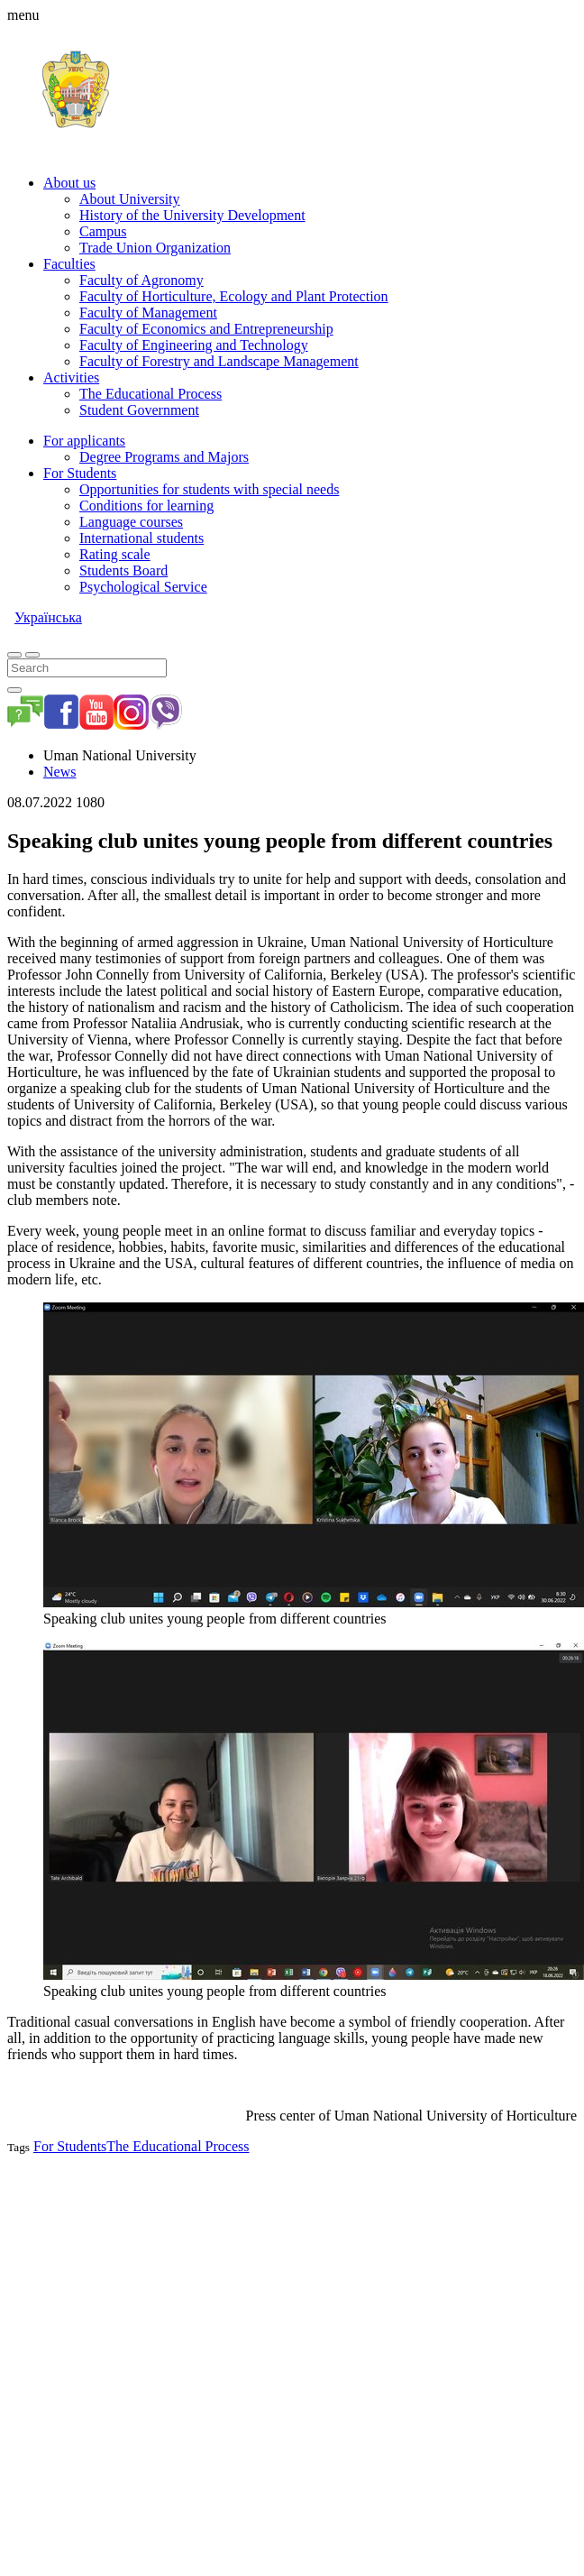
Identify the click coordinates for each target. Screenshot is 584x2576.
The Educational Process (150, 393)
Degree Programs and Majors (164, 457)
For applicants (84, 440)
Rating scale (115, 554)
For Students (79, 473)
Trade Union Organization (155, 247)
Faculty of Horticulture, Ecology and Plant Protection (233, 296)
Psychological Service (143, 586)
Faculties (69, 263)
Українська (48, 617)
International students (141, 538)
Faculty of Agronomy (141, 280)
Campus (102, 231)
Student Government (139, 410)
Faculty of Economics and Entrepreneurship (206, 328)
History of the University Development (192, 215)
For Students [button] (69, 2146)
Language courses (131, 521)
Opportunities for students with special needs (209, 489)
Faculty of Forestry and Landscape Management (219, 361)
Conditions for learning (146, 505)
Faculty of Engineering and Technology (193, 345)
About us (69, 182)
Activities (71, 377)
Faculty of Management (148, 312)
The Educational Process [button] (177, 2146)
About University (129, 199)
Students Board (123, 570)
